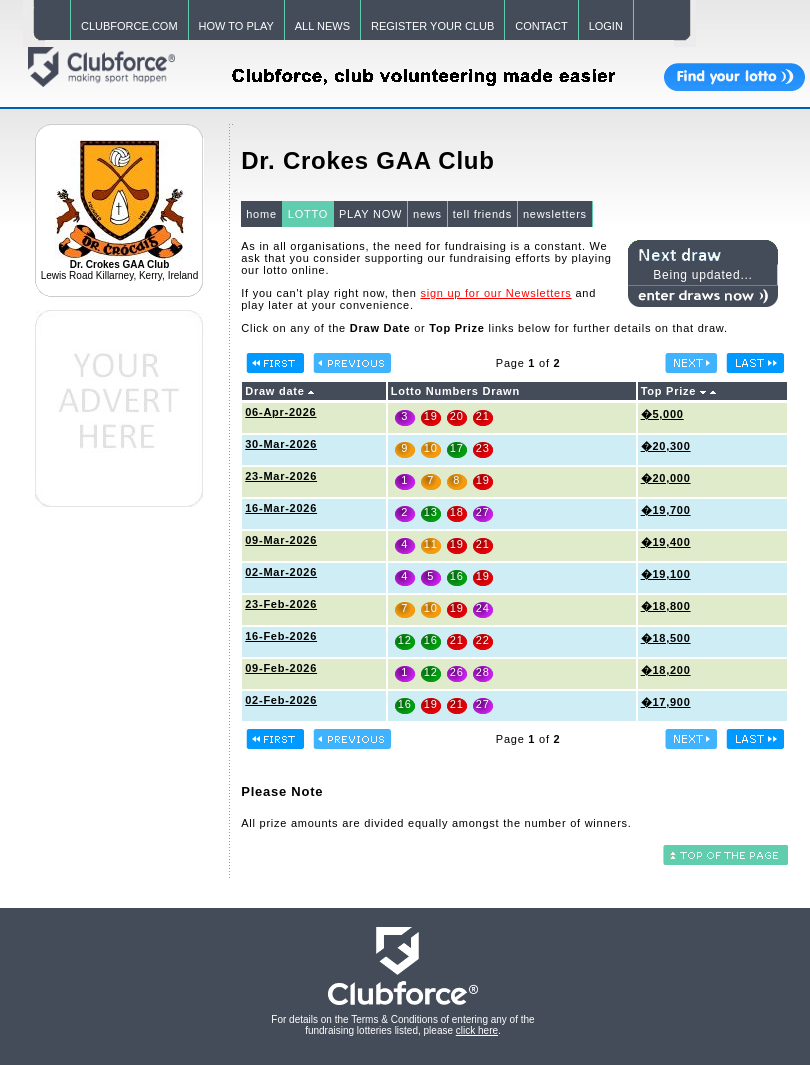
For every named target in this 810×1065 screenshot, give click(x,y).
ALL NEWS (322, 26)
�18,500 (666, 638)
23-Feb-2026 (281, 604)
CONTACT (541, 26)
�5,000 (662, 414)
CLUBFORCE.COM (129, 26)
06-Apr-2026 (280, 412)
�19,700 (666, 510)
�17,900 (666, 702)
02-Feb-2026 (281, 700)
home (261, 214)
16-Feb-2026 (281, 636)
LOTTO (308, 214)
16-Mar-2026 (281, 508)
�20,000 (666, 478)
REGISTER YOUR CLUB (432, 26)
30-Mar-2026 (281, 444)
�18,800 (666, 606)
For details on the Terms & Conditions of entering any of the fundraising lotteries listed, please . (402, 1025)
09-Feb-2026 (281, 668)
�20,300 (666, 446)
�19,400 (666, 542)
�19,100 (666, 574)
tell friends (482, 214)
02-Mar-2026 (281, 572)
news (427, 214)
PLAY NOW (370, 214)
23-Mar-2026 (281, 476)
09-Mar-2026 (281, 540)
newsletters (555, 214)
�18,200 (666, 670)
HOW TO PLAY (236, 26)
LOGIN (606, 26)
